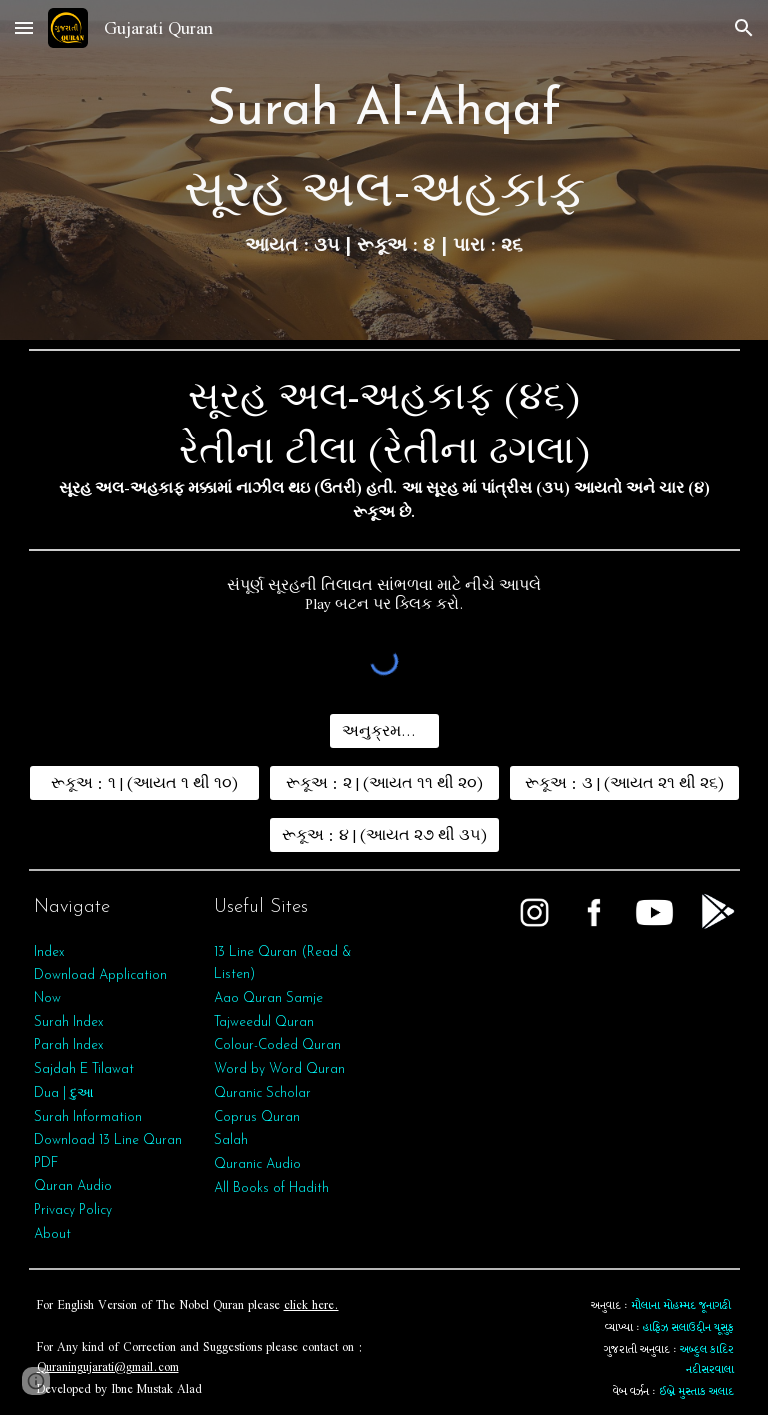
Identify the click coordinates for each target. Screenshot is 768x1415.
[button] (24, 27)
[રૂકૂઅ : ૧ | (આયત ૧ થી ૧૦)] (144, 783)
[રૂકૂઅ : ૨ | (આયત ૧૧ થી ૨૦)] (384, 783)
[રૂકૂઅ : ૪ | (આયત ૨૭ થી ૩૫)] (384, 835)
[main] (384, 170)
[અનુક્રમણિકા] (384, 731)
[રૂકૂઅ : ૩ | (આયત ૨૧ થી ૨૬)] (624, 783)
